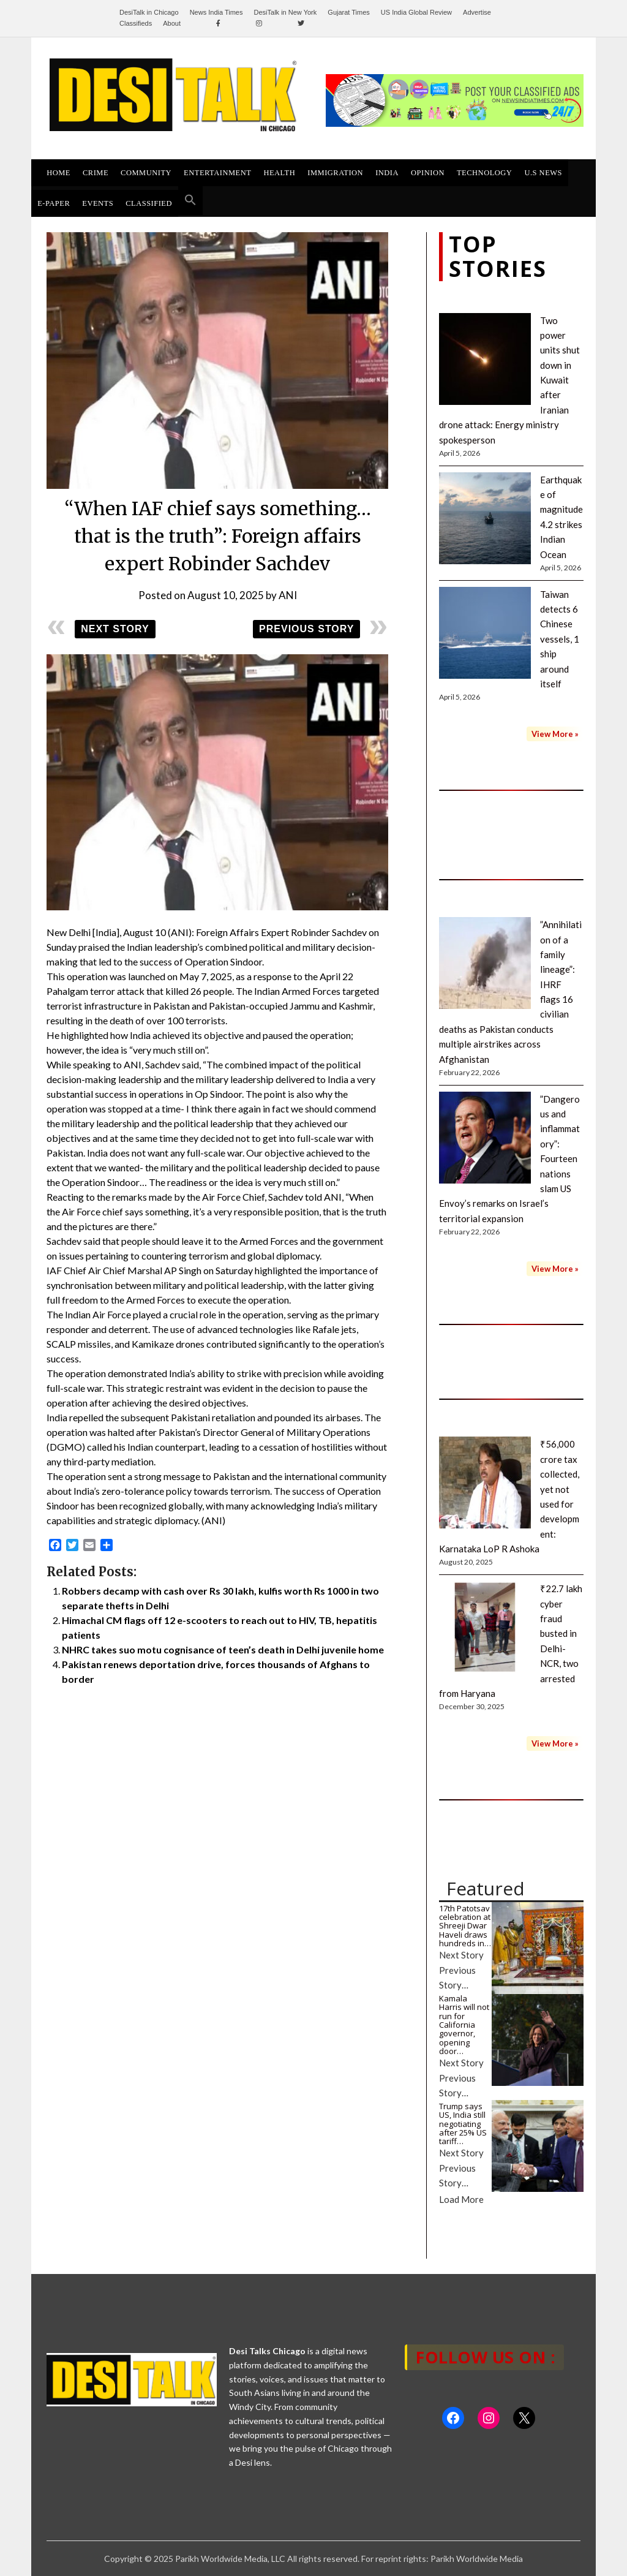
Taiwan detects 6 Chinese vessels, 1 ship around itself (559, 639)
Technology (484, 172)
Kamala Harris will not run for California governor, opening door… (464, 2025)
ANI (288, 595)
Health (279, 172)
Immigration (335, 172)
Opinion (428, 172)
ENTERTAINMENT (217, 172)
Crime (95, 172)
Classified (149, 203)
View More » (555, 734)
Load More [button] (461, 2199)
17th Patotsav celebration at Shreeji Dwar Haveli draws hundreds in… (465, 1926)
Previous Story (306, 629)
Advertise (477, 12)
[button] (190, 200)
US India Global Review (416, 12)
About (172, 23)
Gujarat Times (348, 12)
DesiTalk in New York (285, 12)
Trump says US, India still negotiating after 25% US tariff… (463, 2124)
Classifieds (135, 23)
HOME (58, 172)
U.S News (543, 172)
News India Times (216, 12)
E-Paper (53, 203)
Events (97, 203)
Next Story (115, 629)
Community (146, 172)
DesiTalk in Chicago (149, 12)
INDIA (387, 172)
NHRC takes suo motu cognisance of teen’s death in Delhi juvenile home (223, 1649)
